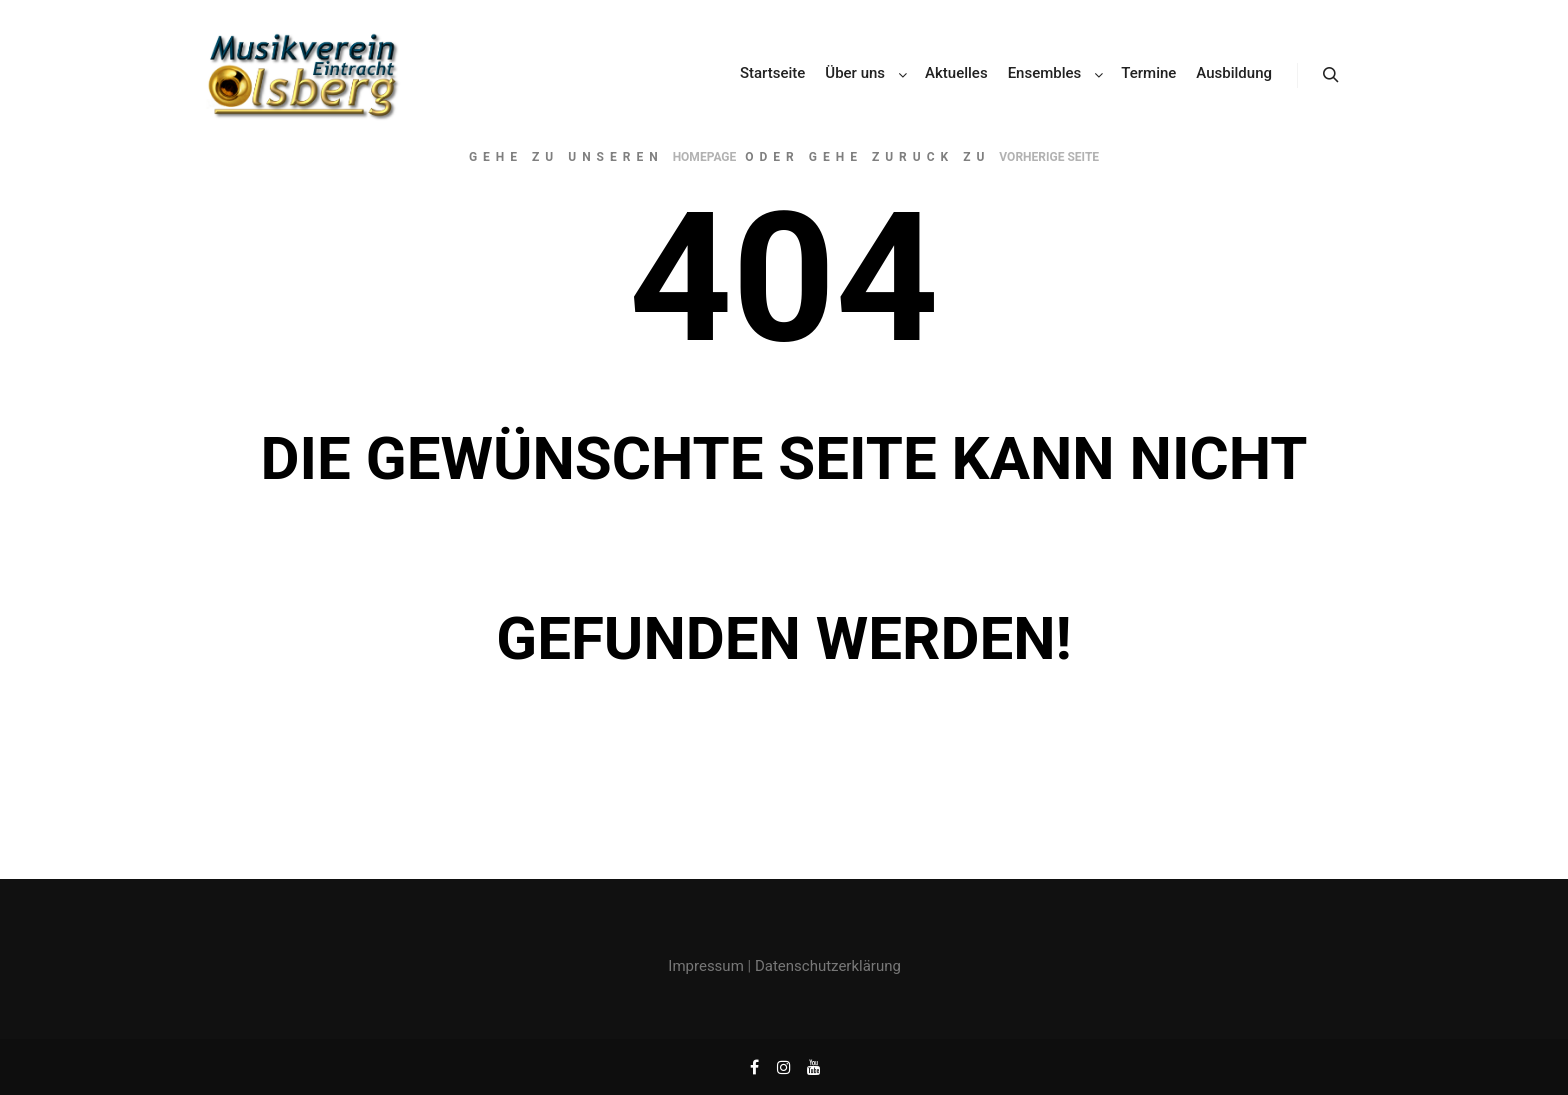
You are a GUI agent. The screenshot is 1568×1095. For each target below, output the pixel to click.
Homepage (705, 157)
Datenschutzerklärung (828, 966)
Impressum (705, 966)
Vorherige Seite (1049, 157)
